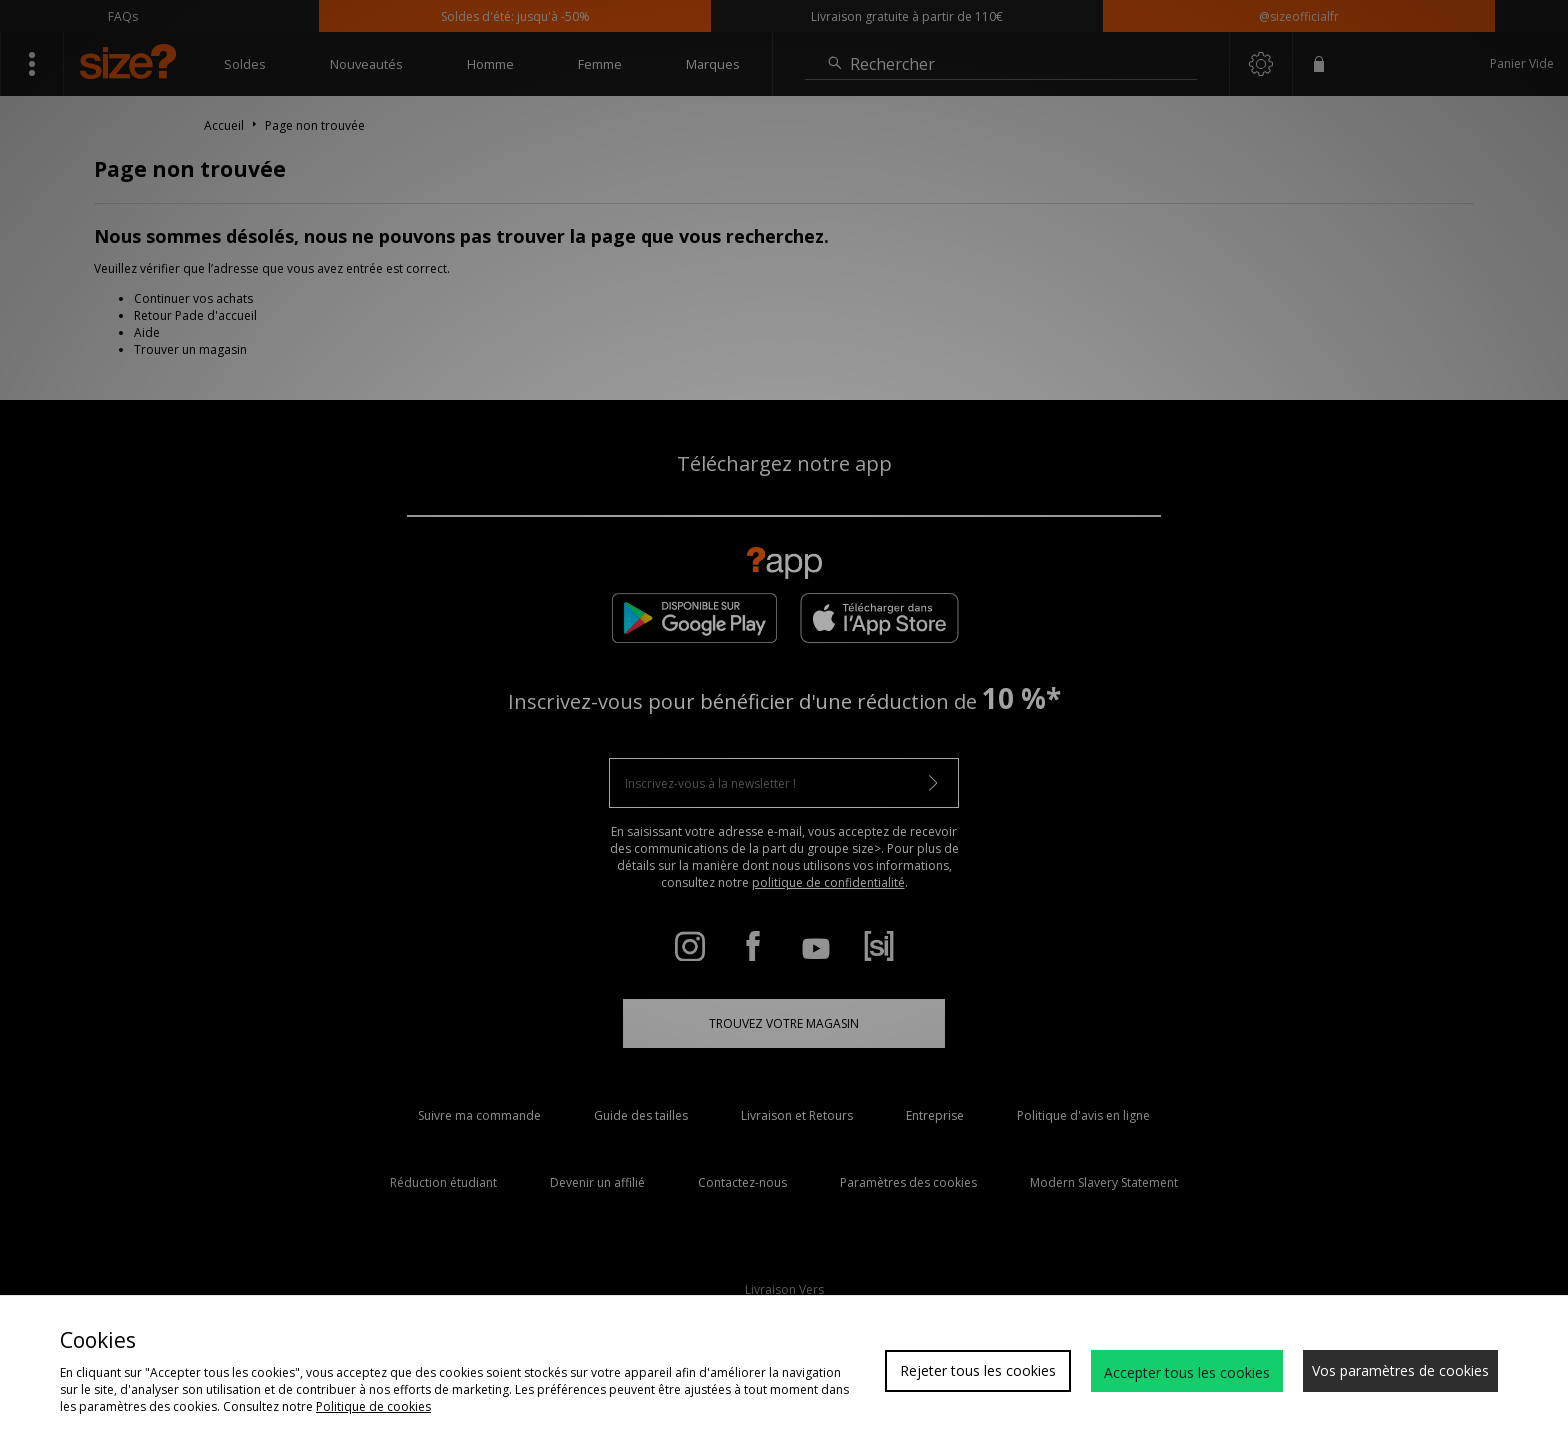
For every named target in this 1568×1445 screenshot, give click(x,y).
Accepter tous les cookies (1187, 1372)
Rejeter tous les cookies (978, 1370)
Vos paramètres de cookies (1400, 1370)
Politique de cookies (373, 1406)
